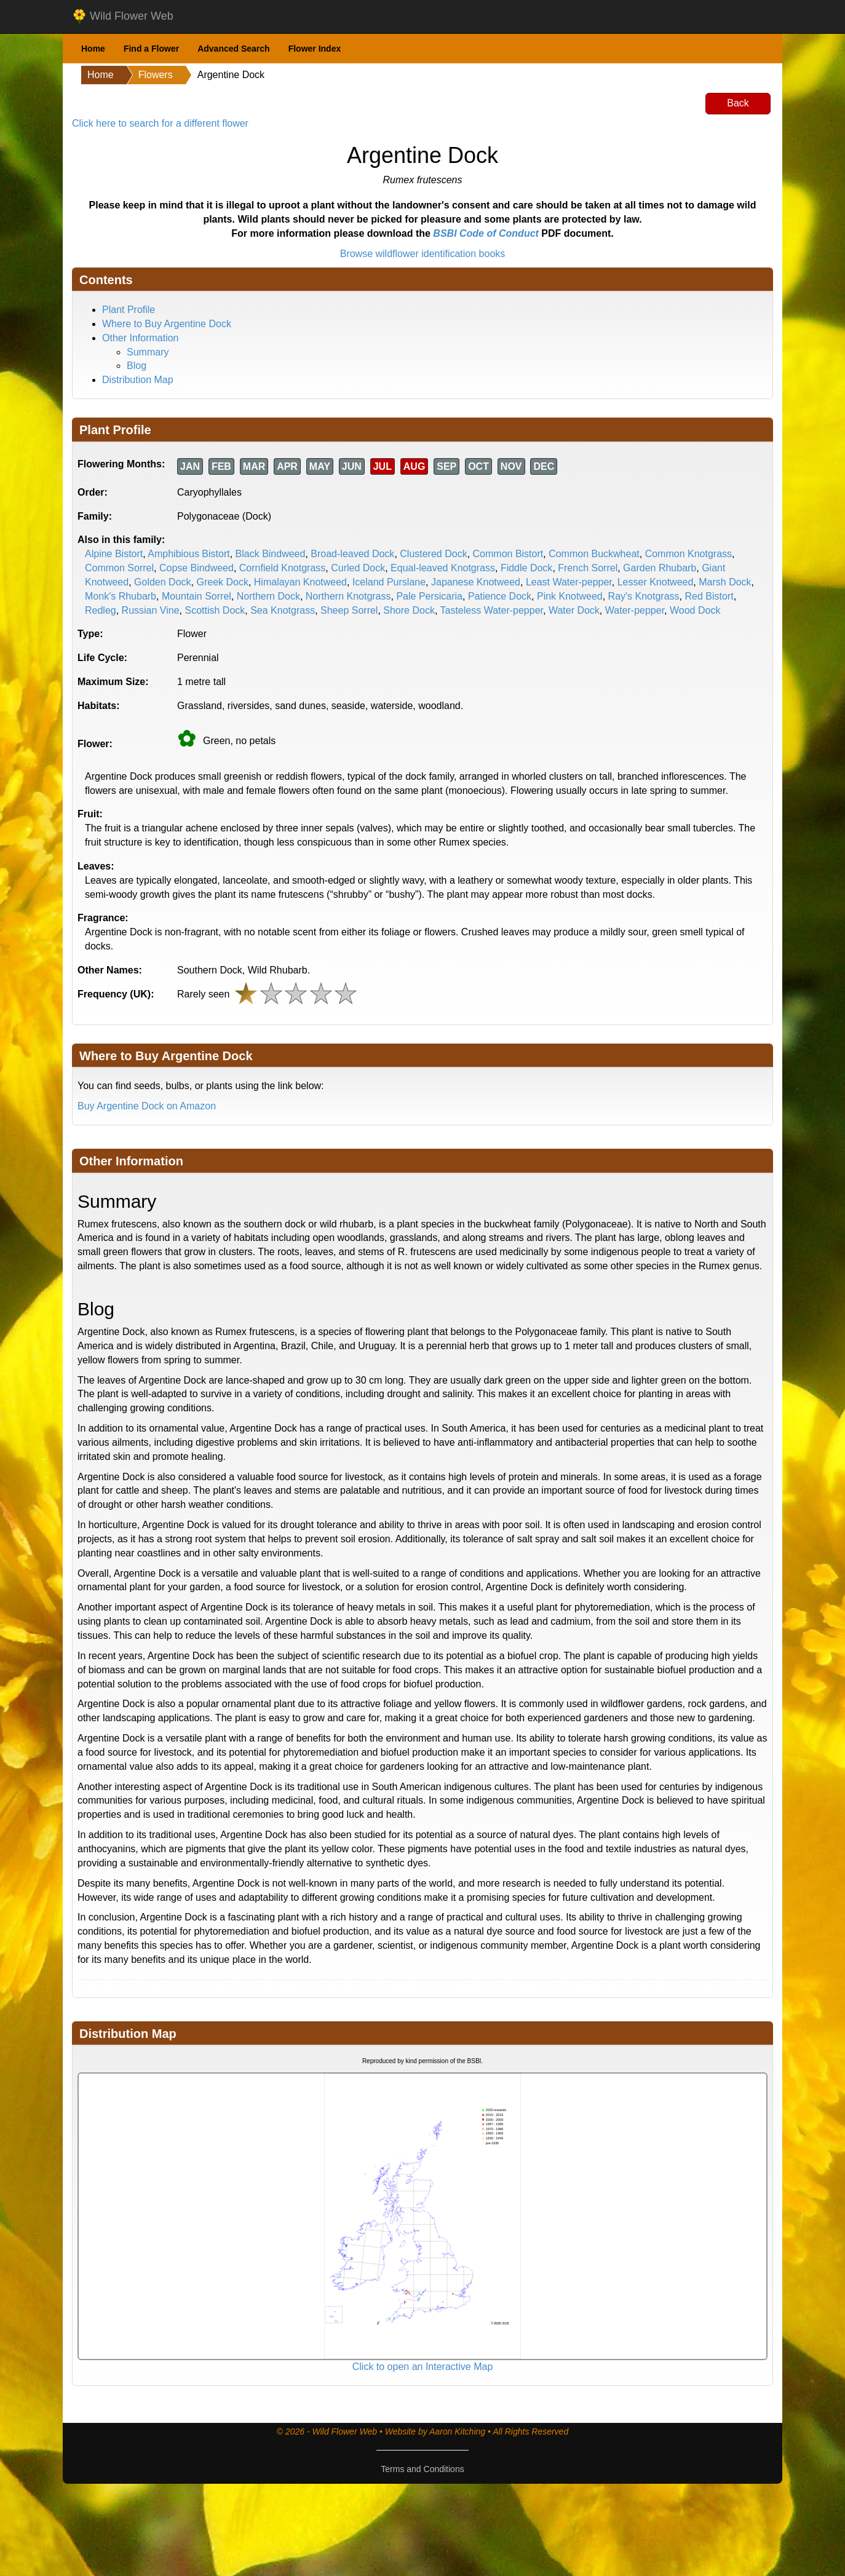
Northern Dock (268, 596)
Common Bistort (508, 554)
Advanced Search (233, 49)
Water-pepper (634, 610)
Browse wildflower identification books (423, 253)
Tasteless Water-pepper (491, 610)
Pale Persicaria (429, 596)
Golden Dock (162, 582)
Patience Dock (499, 596)
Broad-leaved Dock (352, 554)
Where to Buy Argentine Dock (166, 324)
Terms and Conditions (422, 2469)
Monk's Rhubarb (120, 596)
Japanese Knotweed (475, 582)
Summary (148, 352)
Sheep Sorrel (349, 610)
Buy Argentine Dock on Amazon (146, 1106)
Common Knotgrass (688, 554)
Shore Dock (409, 610)
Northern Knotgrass (348, 596)
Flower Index (314, 49)
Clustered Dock (433, 554)
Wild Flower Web (122, 16)
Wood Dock (695, 610)
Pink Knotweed (570, 596)
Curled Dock (358, 568)
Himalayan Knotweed (300, 582)
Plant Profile (128, 309)
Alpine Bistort (114, 554)
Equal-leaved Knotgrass (443, 568)
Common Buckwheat (594, 554)
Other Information (140, 338)
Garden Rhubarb (659, 568)
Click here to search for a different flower (160, 123)
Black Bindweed (271, 554)
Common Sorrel (119, 568)
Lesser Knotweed (655, 582)
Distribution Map (137, 380)
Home (93, 49)
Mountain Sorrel (196, 596)
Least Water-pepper (569, 582)
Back (738, 103)
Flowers (155, 74)
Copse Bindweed (196, 568)
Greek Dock (222, 582)
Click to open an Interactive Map (422, 2366)
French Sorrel (587, 568)
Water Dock (574, 610)
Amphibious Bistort (188, 554)
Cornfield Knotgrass (282, 568)
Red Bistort (708, 596)
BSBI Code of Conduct (486, 233)
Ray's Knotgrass (644, 596)
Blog (136, 365)
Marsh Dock (725, 582)
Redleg (100, 610)
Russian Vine (151, 610)
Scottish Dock (214, 610)
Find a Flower (151, 49)
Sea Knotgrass (282, 610)
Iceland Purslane (389, 582)
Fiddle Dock (526, 568)
